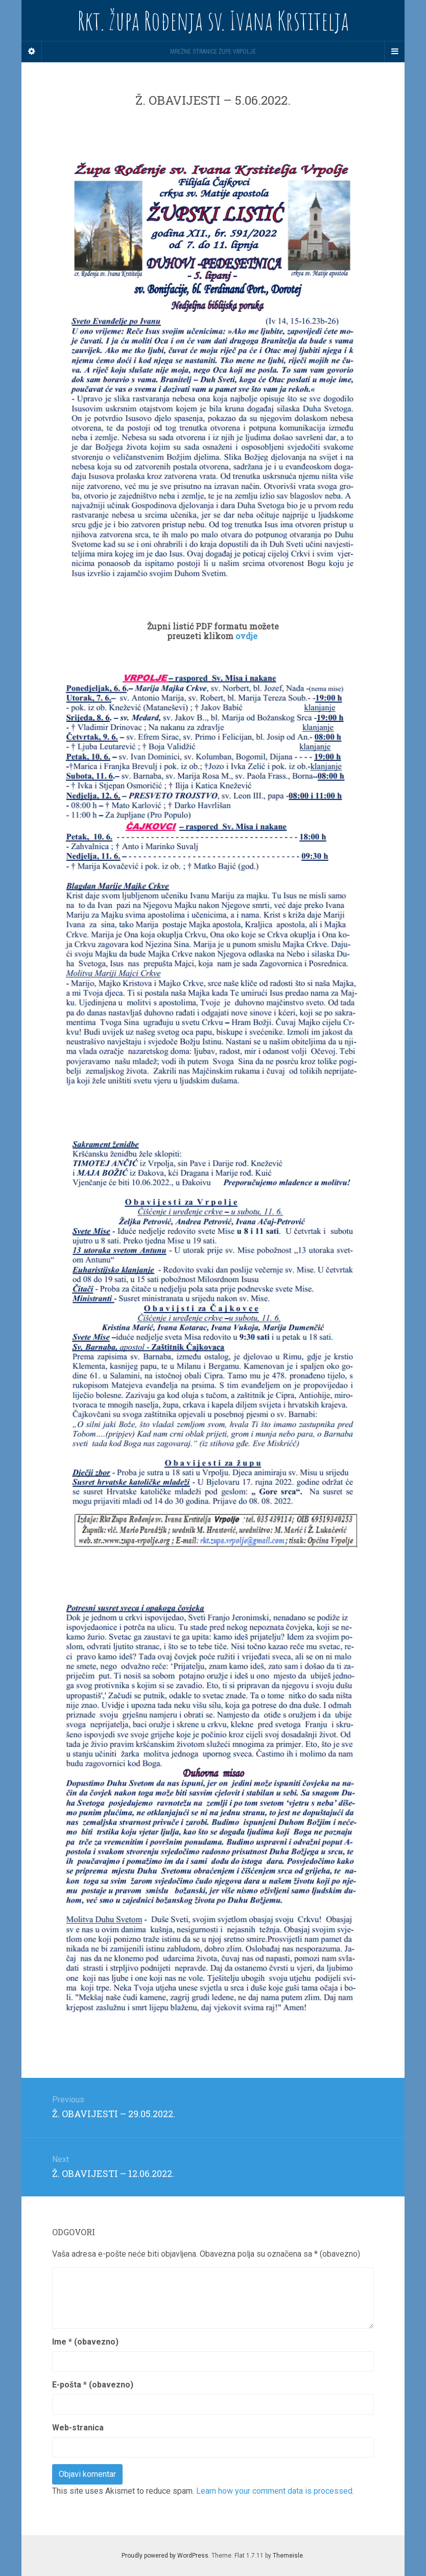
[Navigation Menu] (394, 51)
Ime (85, 2342)
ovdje (247, 635)
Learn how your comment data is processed (274, 2491)
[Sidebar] (31, 51)
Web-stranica (78, 2427)
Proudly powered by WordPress (165, 2555)
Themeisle (288, 2555)
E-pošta (92, 2385)
